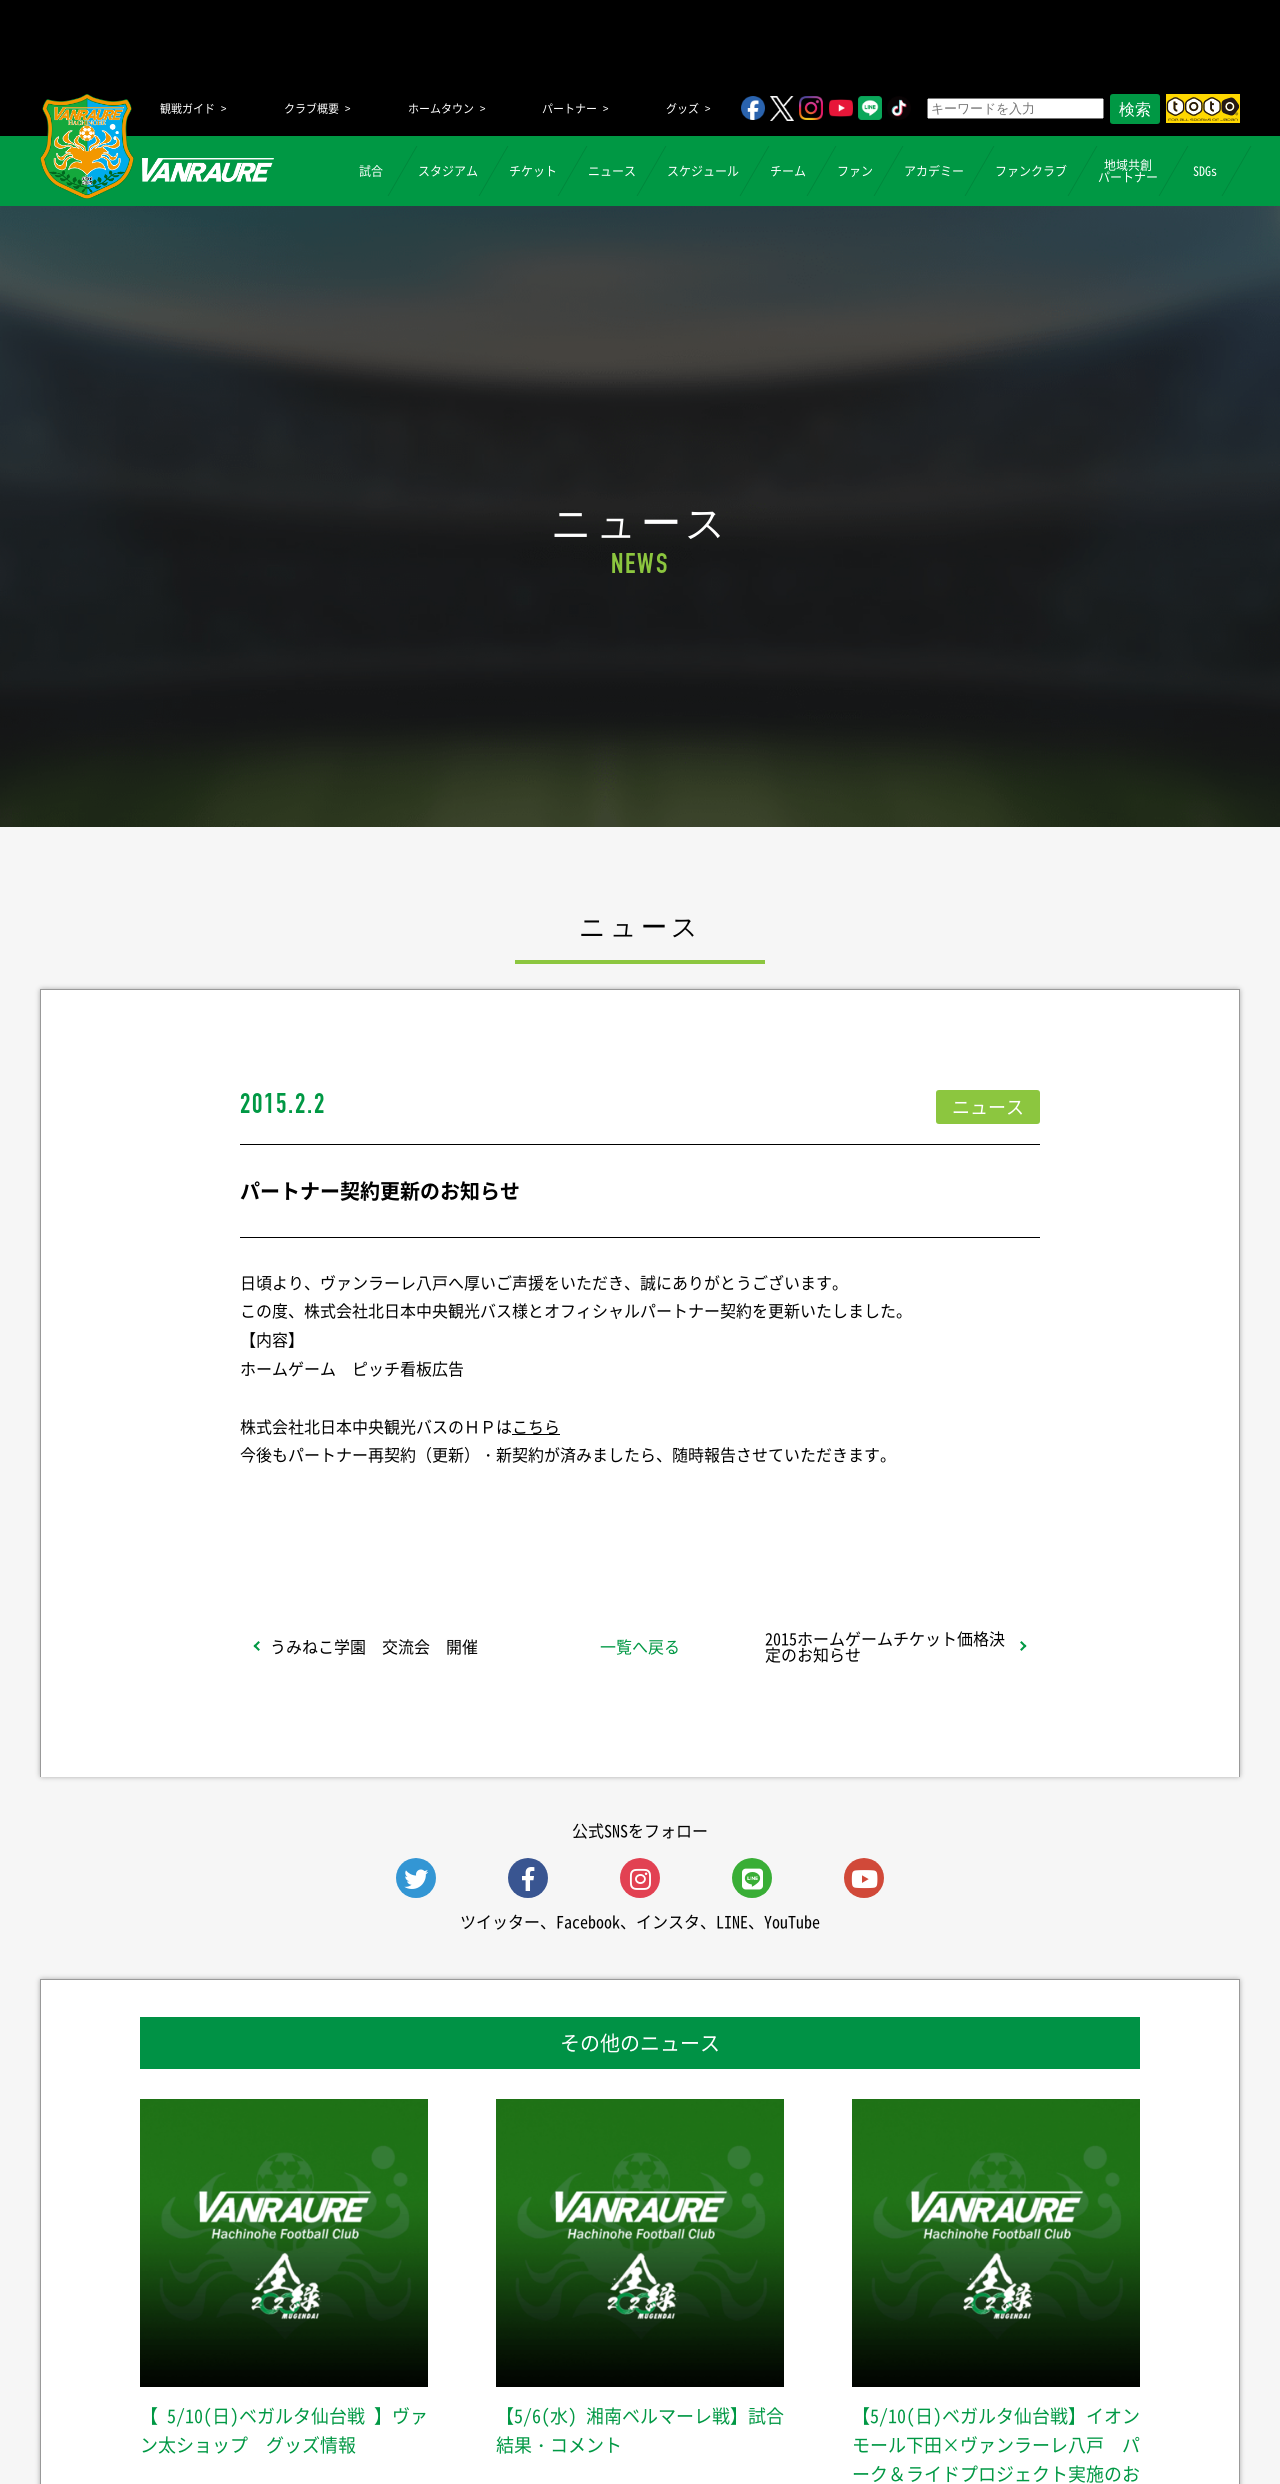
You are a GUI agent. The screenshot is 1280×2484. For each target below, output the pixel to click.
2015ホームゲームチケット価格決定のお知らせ (885, 1646)
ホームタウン (441, 108)
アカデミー (934, 171)
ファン (855, 171)
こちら (536, 1426)
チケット (533, 171)
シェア (399, 1507)
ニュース (612, 171)
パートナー (569, 108)
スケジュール (703, 171)
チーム (788, 171)
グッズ (682, 108)
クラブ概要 (311, 108)
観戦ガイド (187, 108)
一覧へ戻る (640, 1646)
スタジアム (448, 171)
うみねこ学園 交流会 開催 (374, 1646)
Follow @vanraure (842, 1507)
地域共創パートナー (1128, 171)
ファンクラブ (1031, 171)
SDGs (1205, 171)
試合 (371, 171)
